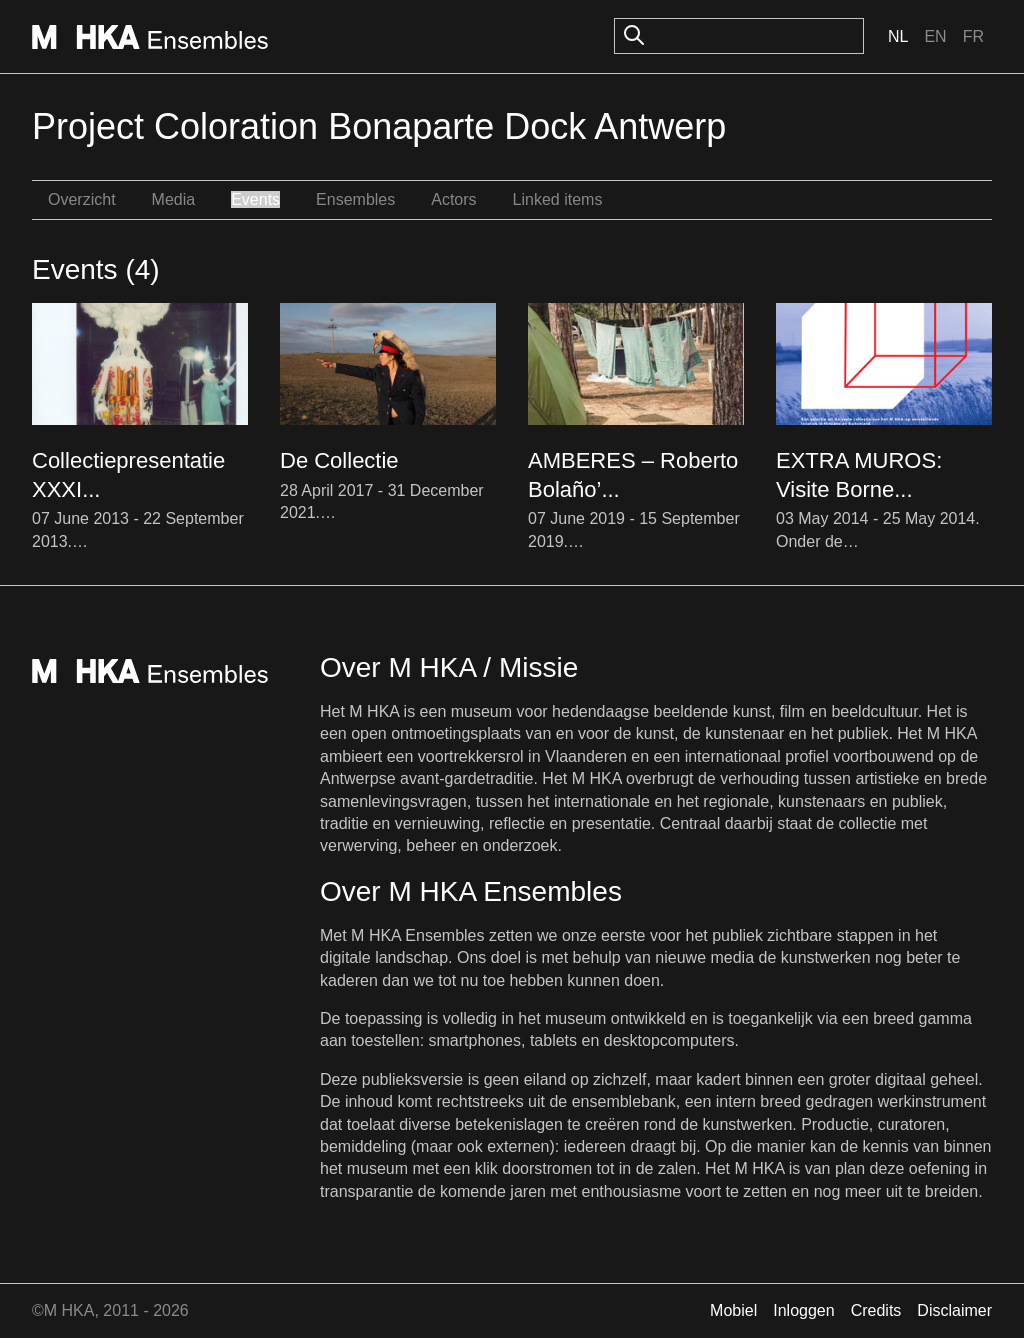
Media (174, 199)
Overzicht (82, 199)
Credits (876, 1310)
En (935, 36)
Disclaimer (954, 1310)
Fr (973, 36)
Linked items (558, 199)
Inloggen (803, 1310)
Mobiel (733, 1310)
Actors (453, 199)
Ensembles (355, 199)
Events (255, 199)
